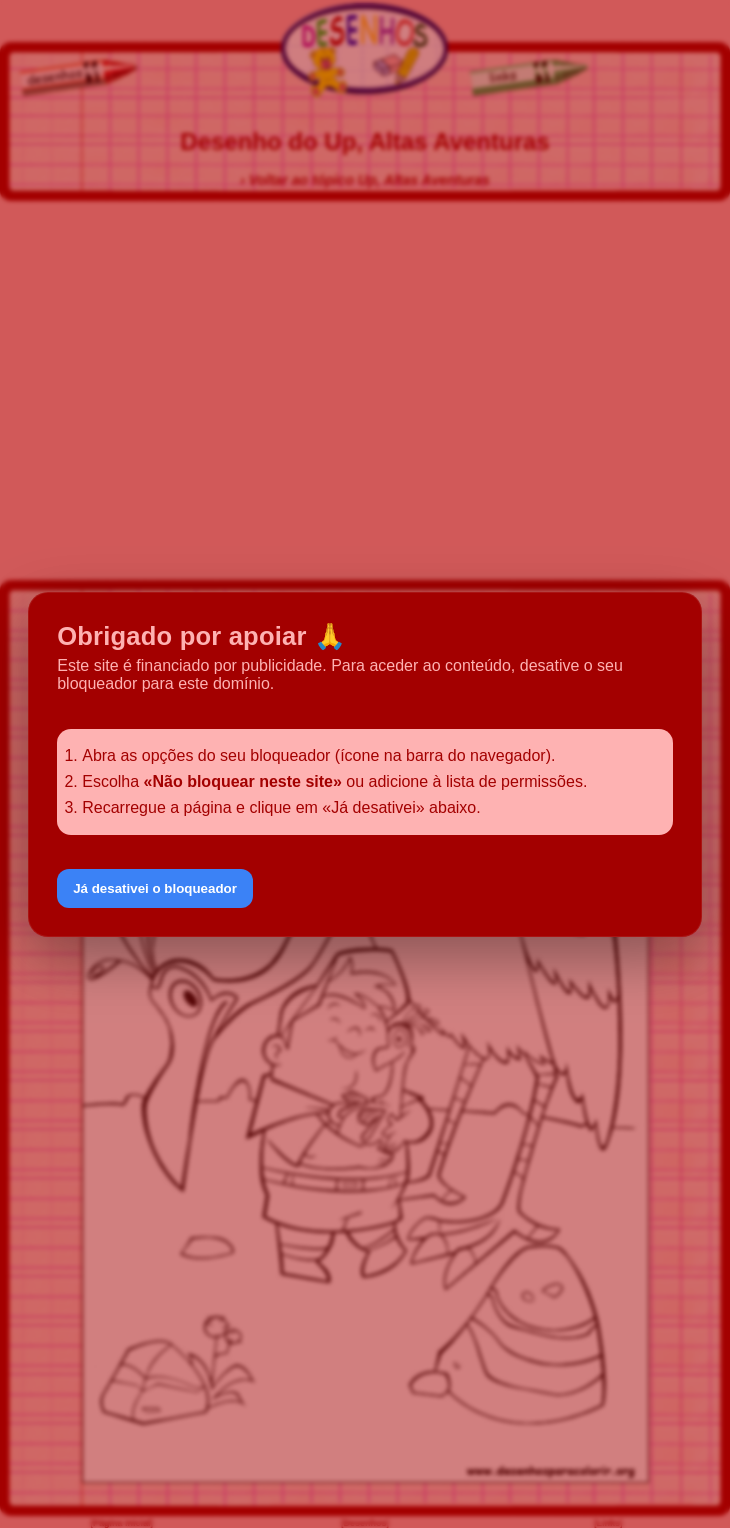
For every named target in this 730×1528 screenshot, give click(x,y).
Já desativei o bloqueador (155, 888)
